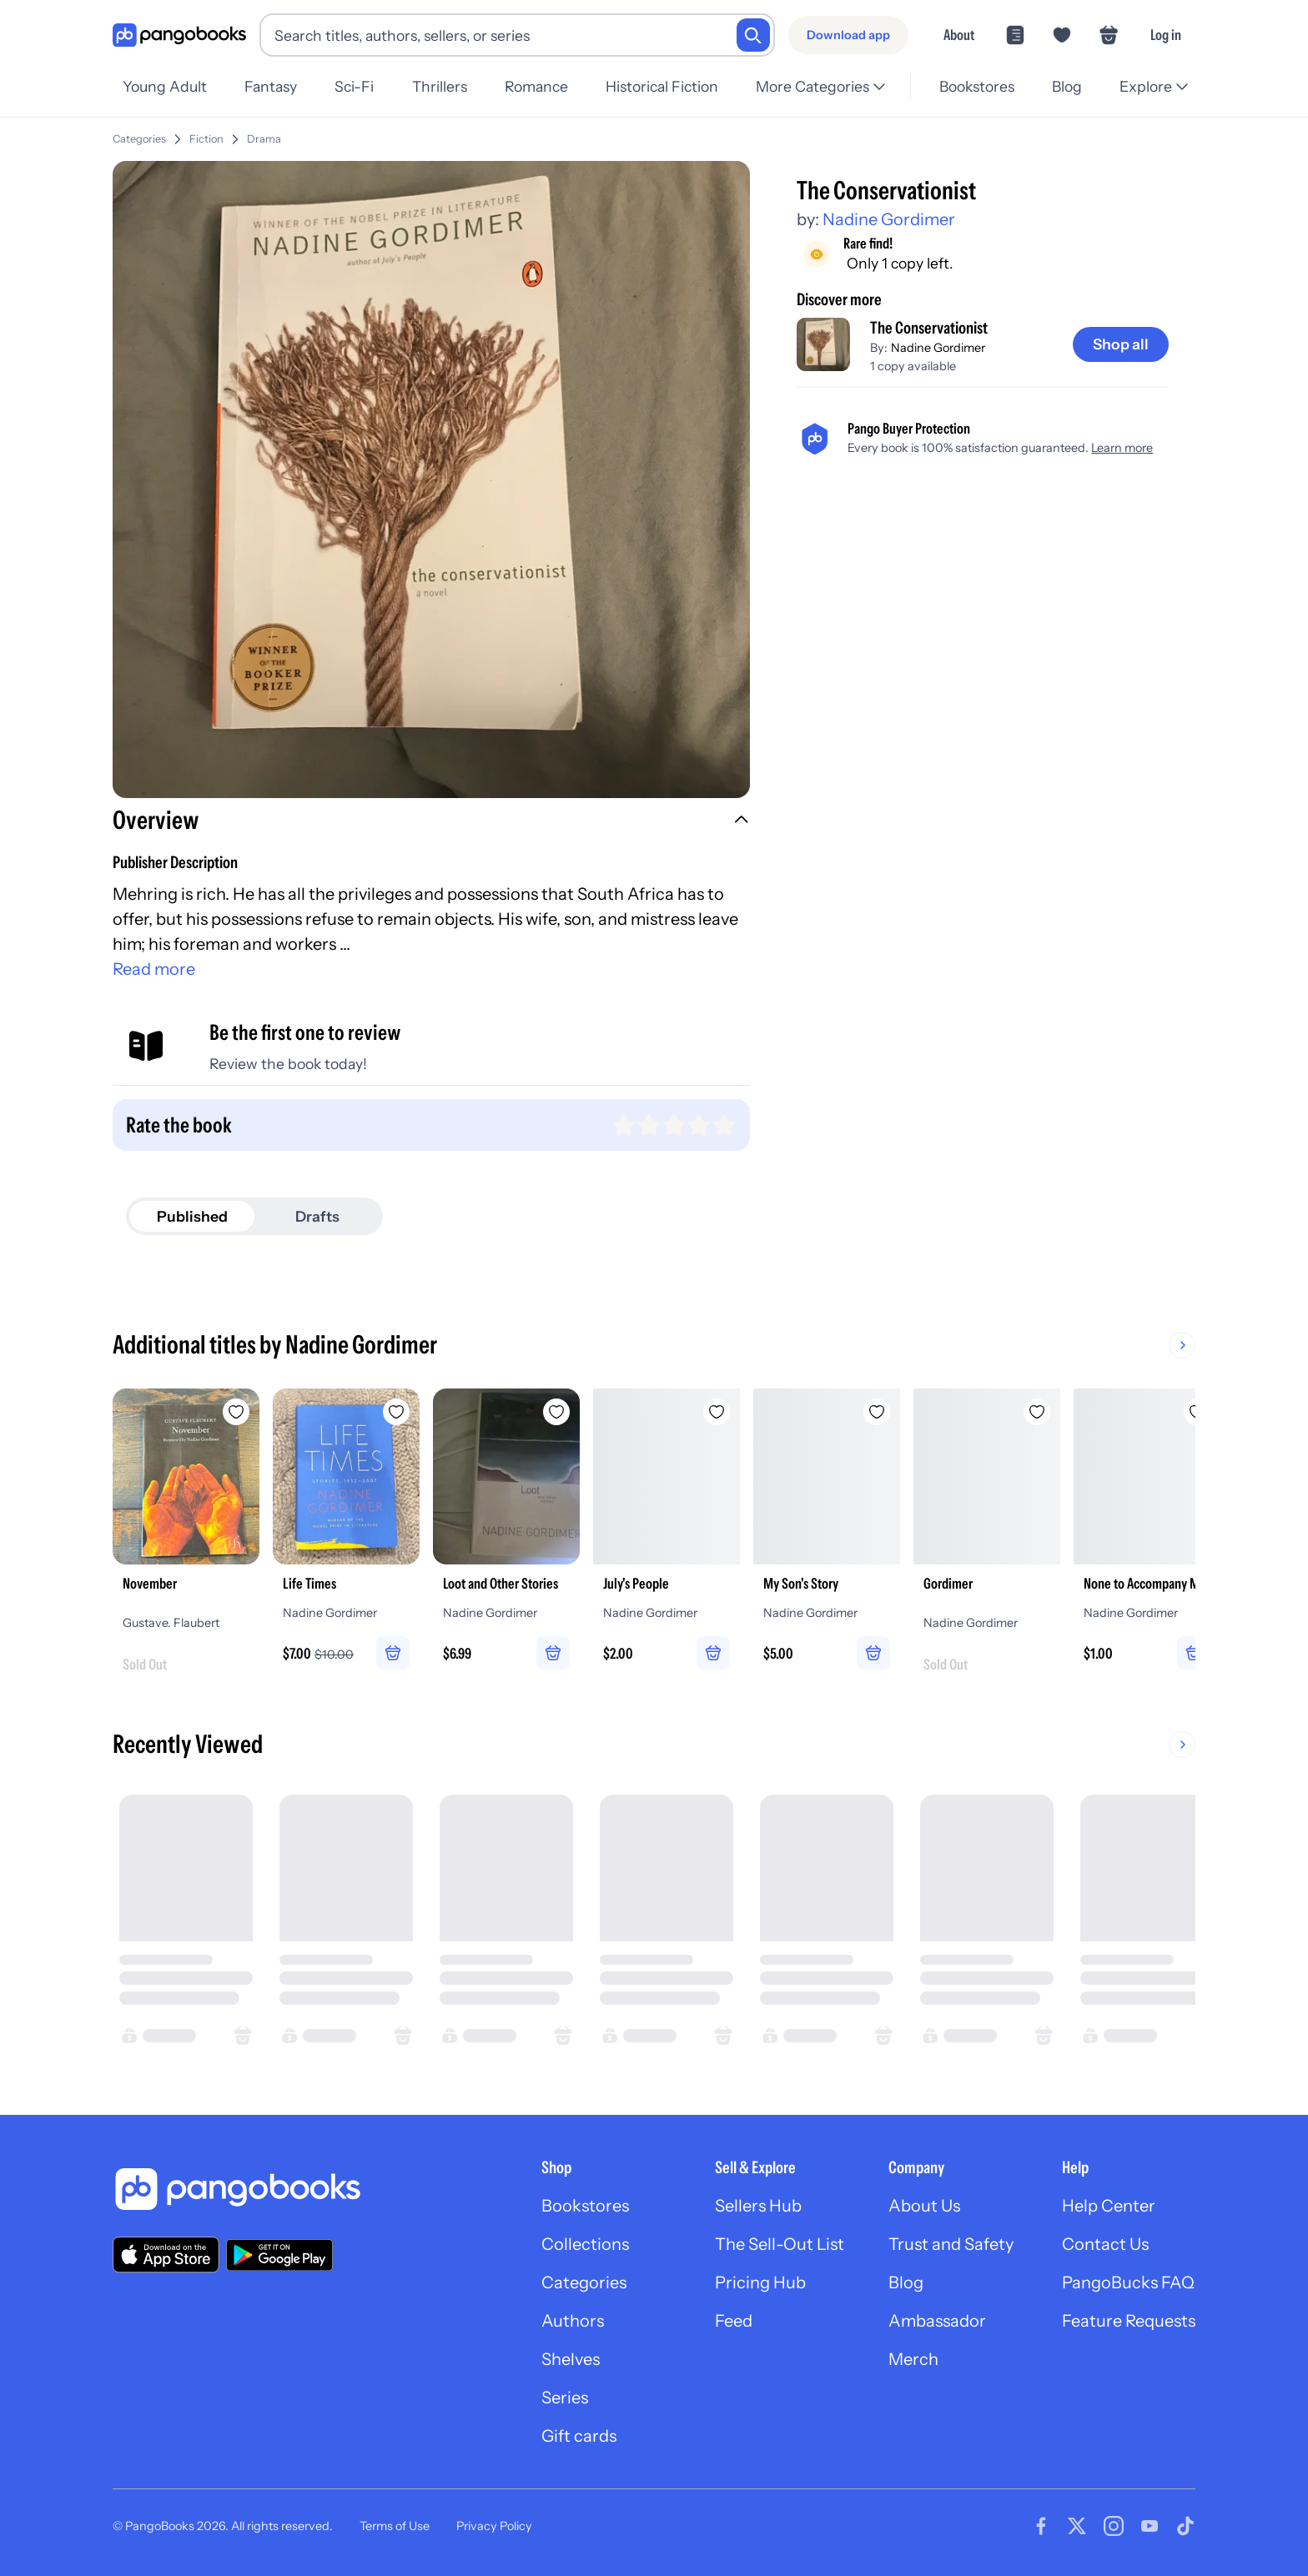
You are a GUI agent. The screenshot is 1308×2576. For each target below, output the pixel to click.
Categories (139, 139)
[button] (431, 822)
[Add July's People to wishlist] (716, 1411)
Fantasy (270, 86)
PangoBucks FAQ (1128, 2282)
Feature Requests (1128, 2321)
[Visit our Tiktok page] (1185, 2526)
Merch (913, 2359)
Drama (264, 139)
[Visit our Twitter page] (1077, 2526)
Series (564, 2398)
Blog (1067, 86)
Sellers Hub (758, 2206)
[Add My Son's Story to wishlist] (876, 1411)
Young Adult (165, 86)
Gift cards (578, 2436)
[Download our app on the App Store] (166, 2254)
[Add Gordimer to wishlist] (1037, 1411)
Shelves (570, 2359)
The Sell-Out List (779, 2244)
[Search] (753, 35)
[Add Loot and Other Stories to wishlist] (556, 1411)
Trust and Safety (951, 2244)
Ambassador (937, 2321)
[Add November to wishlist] (236, 1411)
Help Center (1108, 2206)
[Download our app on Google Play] (279, 2255)
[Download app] (848, 35)
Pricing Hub (760, 2282)
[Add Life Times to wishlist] (396, 1411)
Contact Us (1105, 2244)
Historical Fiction (662, 86)
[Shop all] (1121, 344)
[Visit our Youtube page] (1149, 2526)
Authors (572, 2321)
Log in (1165, 34)
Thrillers (439, 86)
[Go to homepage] (179, 35)
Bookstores (976, 86)
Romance (536, 86)
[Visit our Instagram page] (1114, 2526)
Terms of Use (395, 2525)
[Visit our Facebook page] (1041, 2526)
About (958, 34)
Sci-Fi (354, 86)
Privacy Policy (494, 2525)
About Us (924, 2206)
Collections (585, 2244)
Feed (733, 2321)
